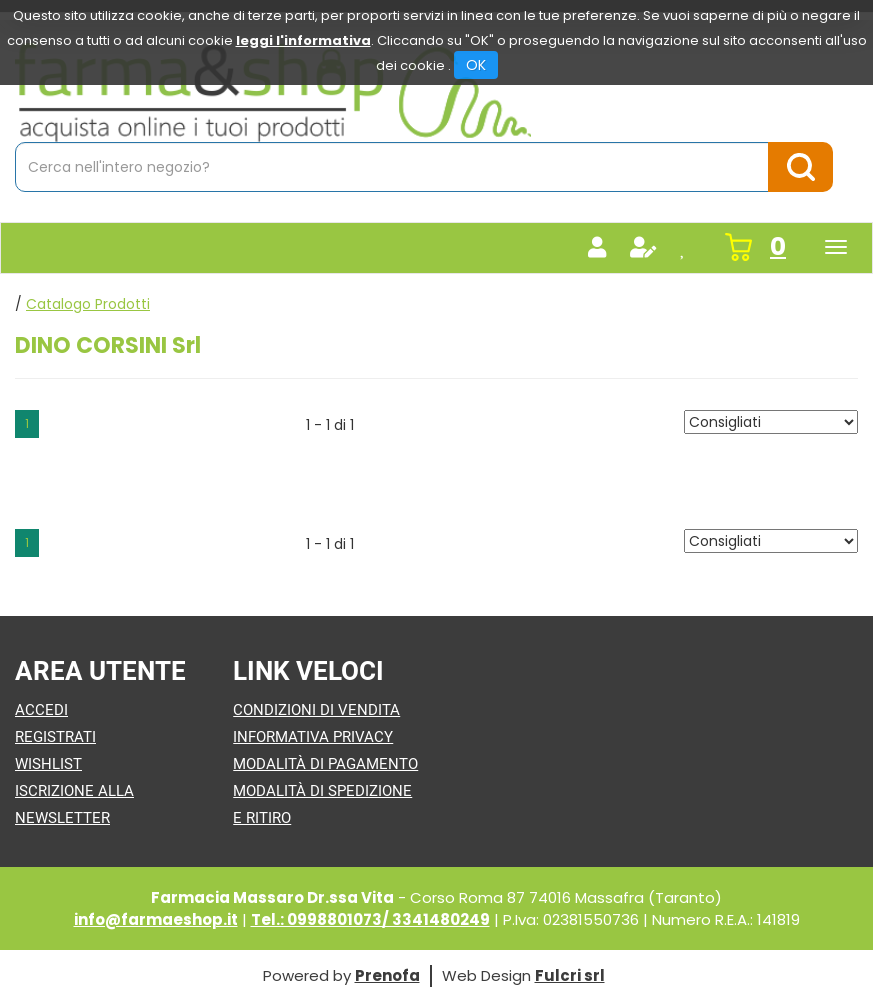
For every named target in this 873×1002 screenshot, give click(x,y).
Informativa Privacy (313, 737)
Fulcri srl (570, 975)
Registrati (55, 737)
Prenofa (387, 975)
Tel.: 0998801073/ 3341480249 (370, 919)
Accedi (41, 710)
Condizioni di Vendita (316, 710)
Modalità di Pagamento (325, 764)
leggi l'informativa (303, 40)
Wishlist (48, 764)
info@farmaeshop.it (156, 919)
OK (476, 65)
